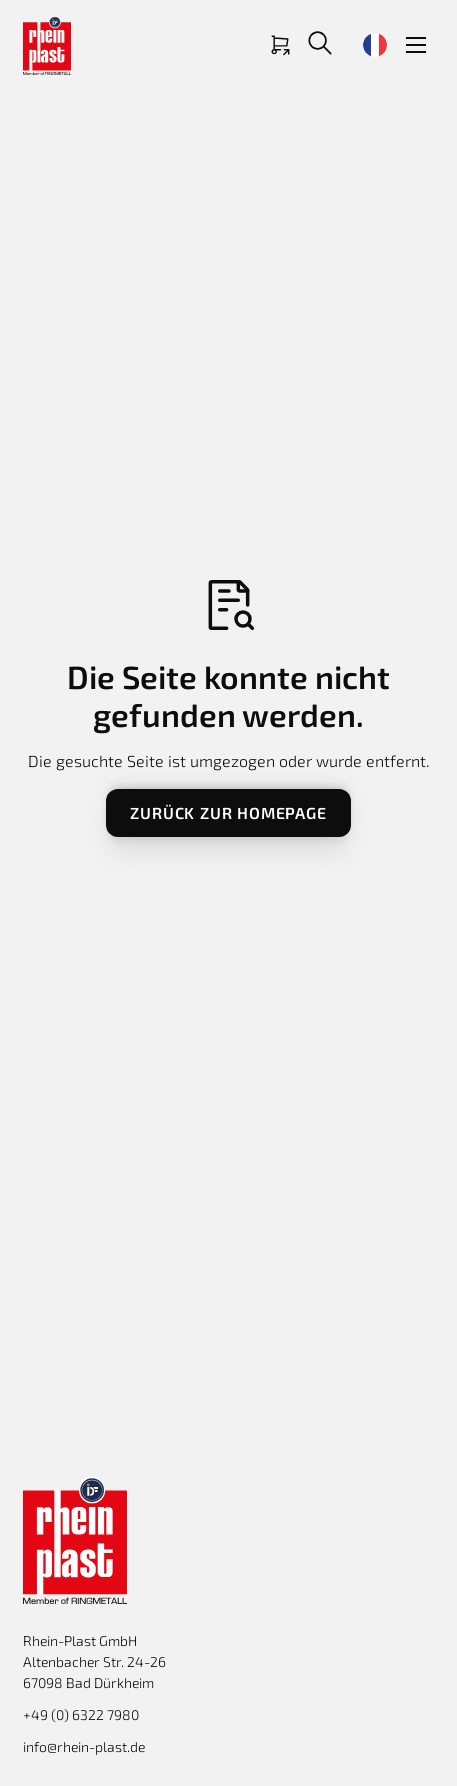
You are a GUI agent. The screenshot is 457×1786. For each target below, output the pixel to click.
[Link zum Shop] (280, 45)
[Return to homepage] (103, 45)
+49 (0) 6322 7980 (81, 1714)
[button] (320, 45)
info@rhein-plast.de (84, 1746)
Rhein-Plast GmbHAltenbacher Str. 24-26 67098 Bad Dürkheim (94, 1661)
